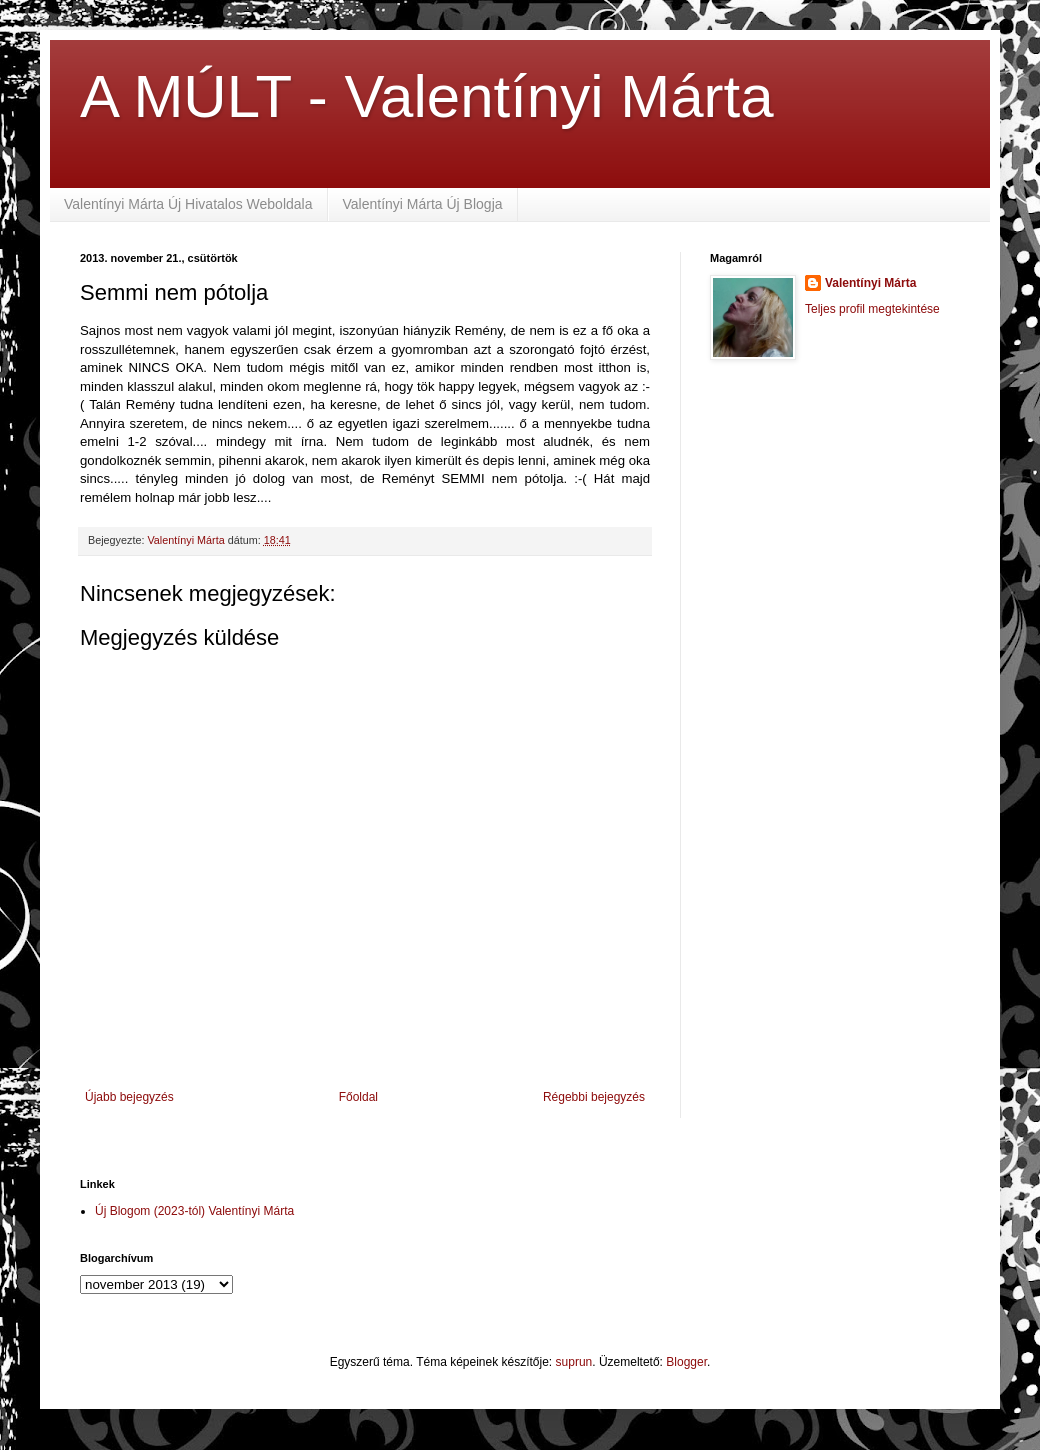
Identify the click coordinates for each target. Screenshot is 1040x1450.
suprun (574, 1362)
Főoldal (358, 1097)
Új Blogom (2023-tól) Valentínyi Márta (194, 1211)
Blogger (686, 1362)
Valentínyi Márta (870, 283)
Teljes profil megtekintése (872, 309)
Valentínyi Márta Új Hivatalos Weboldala (188, 204)
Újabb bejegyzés (129, 1097)
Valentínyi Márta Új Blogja (423, 204)
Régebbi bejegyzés (594, 1097)
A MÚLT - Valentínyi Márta (427, 96)
